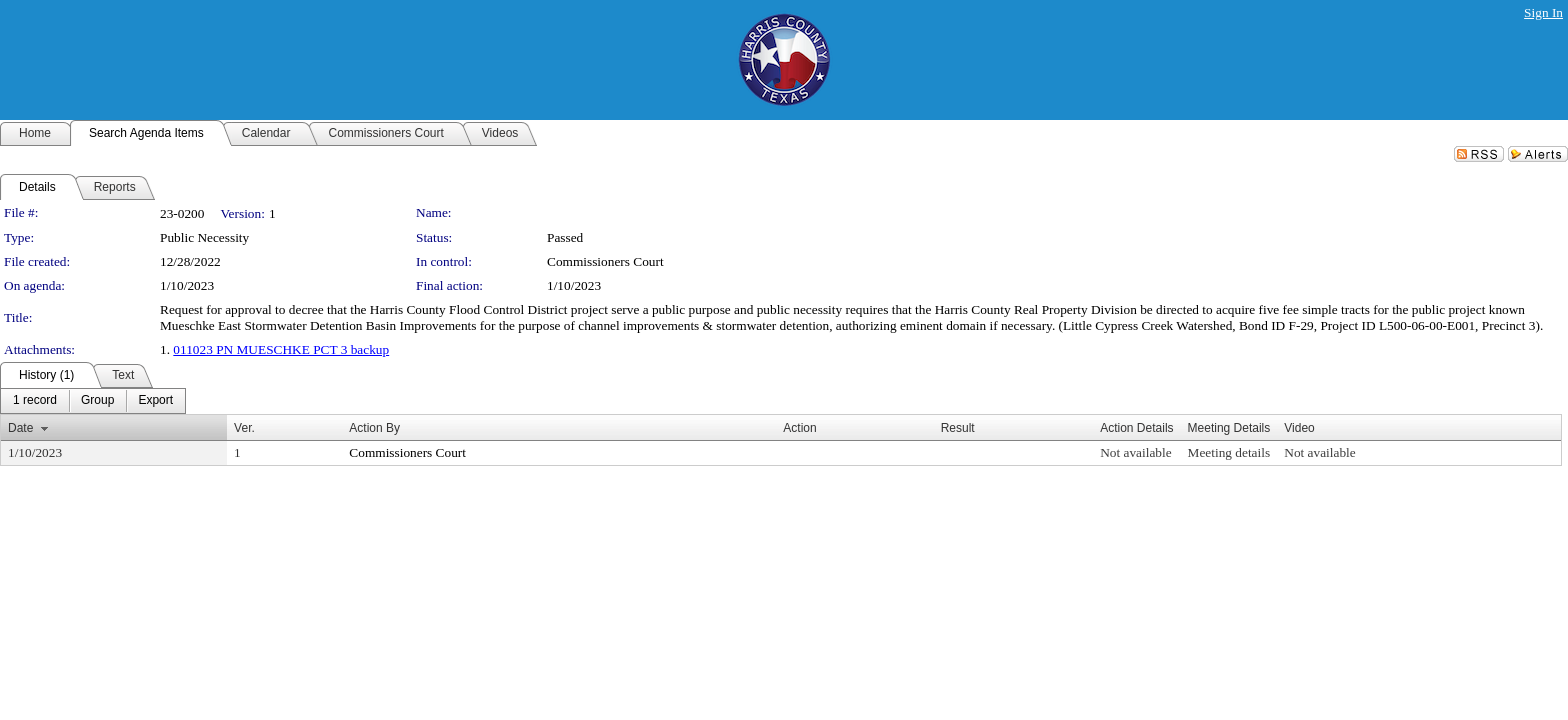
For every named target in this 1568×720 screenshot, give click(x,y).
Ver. (244, 428)
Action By (374, 428)
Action (799, 428)
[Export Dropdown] (155, 401)
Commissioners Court (605, 261)
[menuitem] (35, 401)
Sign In (1543, 12)
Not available (1135, 452)
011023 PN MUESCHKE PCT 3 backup (281, 349)
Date (20, 428)
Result (958, 428)
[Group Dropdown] (97, 401)
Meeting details (1229, 452)
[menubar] (93, 401)
